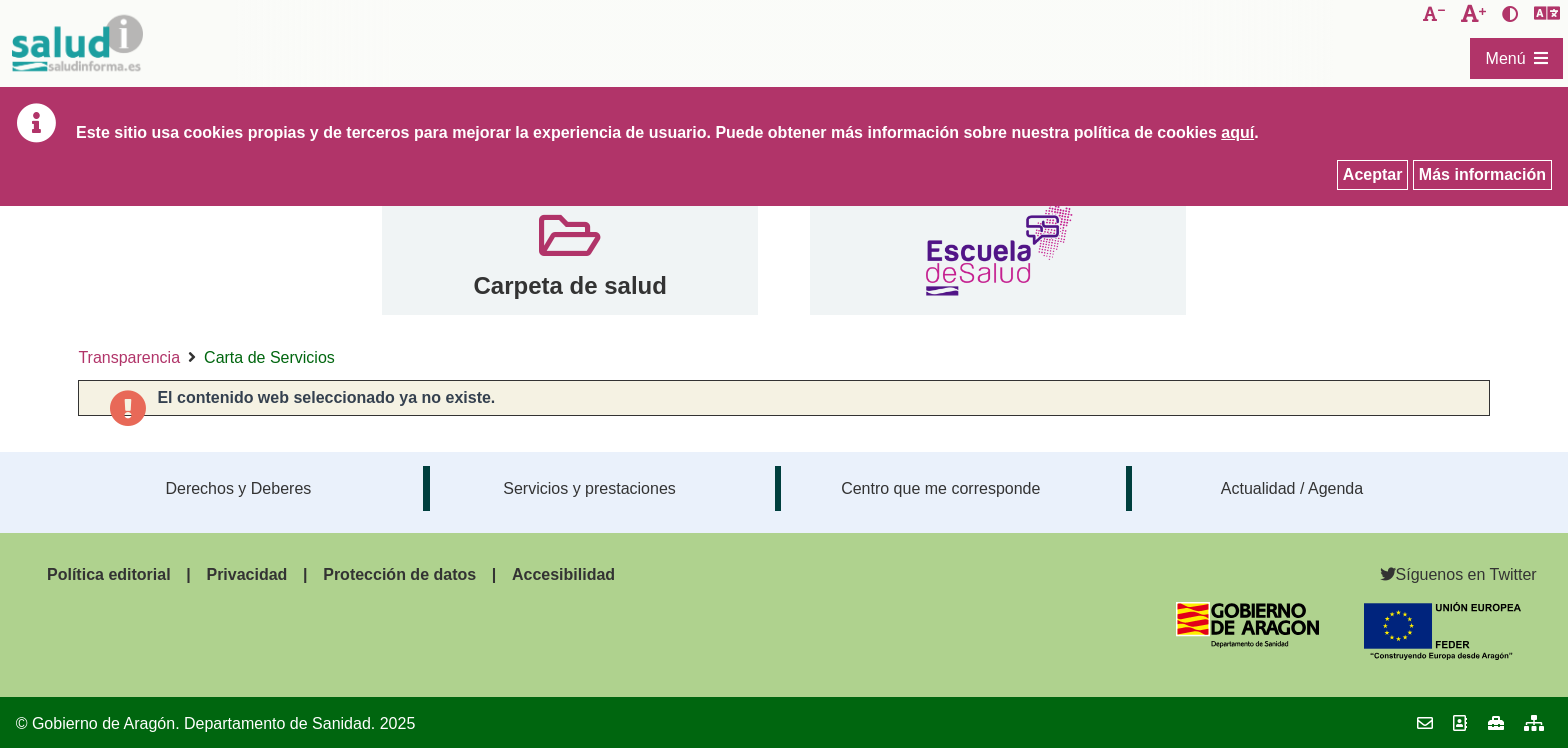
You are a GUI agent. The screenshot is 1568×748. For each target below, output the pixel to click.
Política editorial (109, 574)
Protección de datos (399, 574)
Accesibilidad (563, 574)
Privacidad (246, 574)
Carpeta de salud (569, 285)
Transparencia (129, 357)
